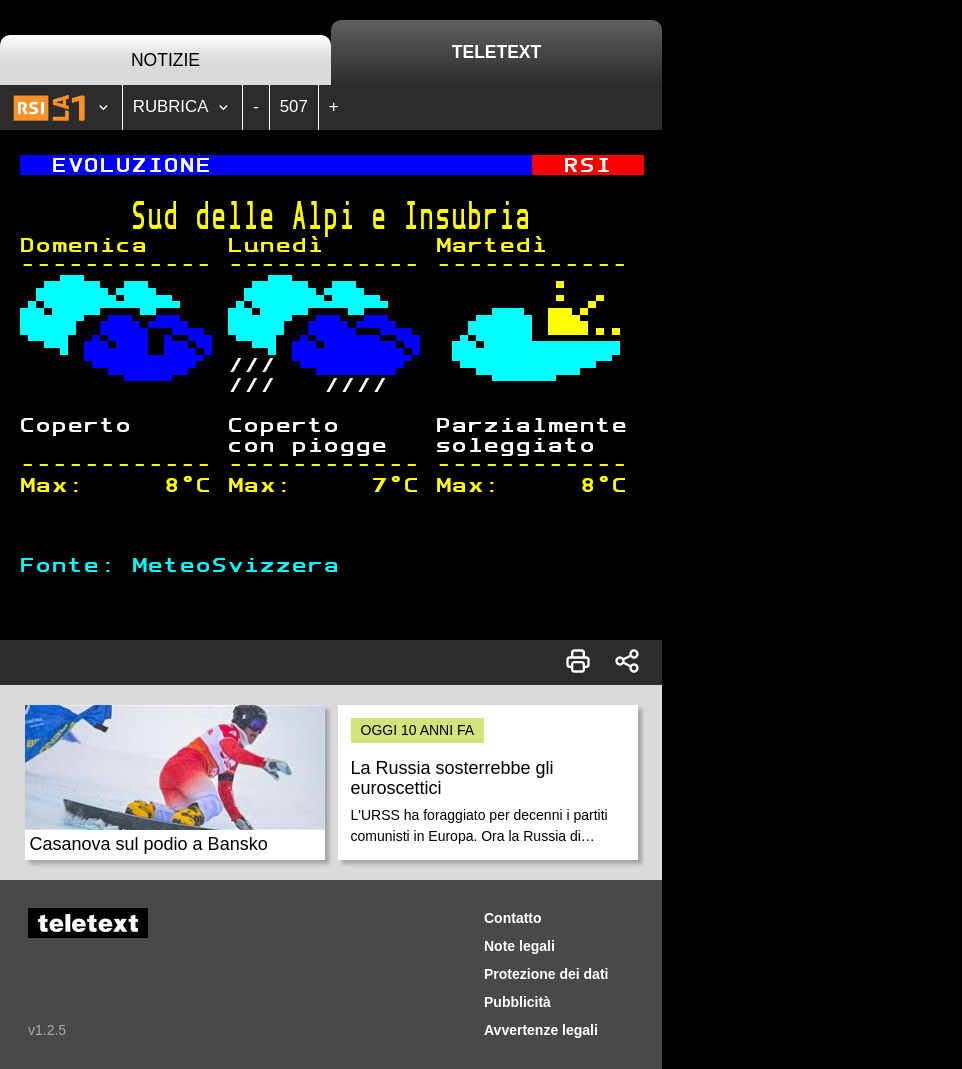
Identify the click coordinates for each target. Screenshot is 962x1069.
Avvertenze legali (541, 1030)
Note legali (519, 946)
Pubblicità (517, 1002)
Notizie (165, 60)
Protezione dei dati (546, 974)
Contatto (513, 918)
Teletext (496, 52)
